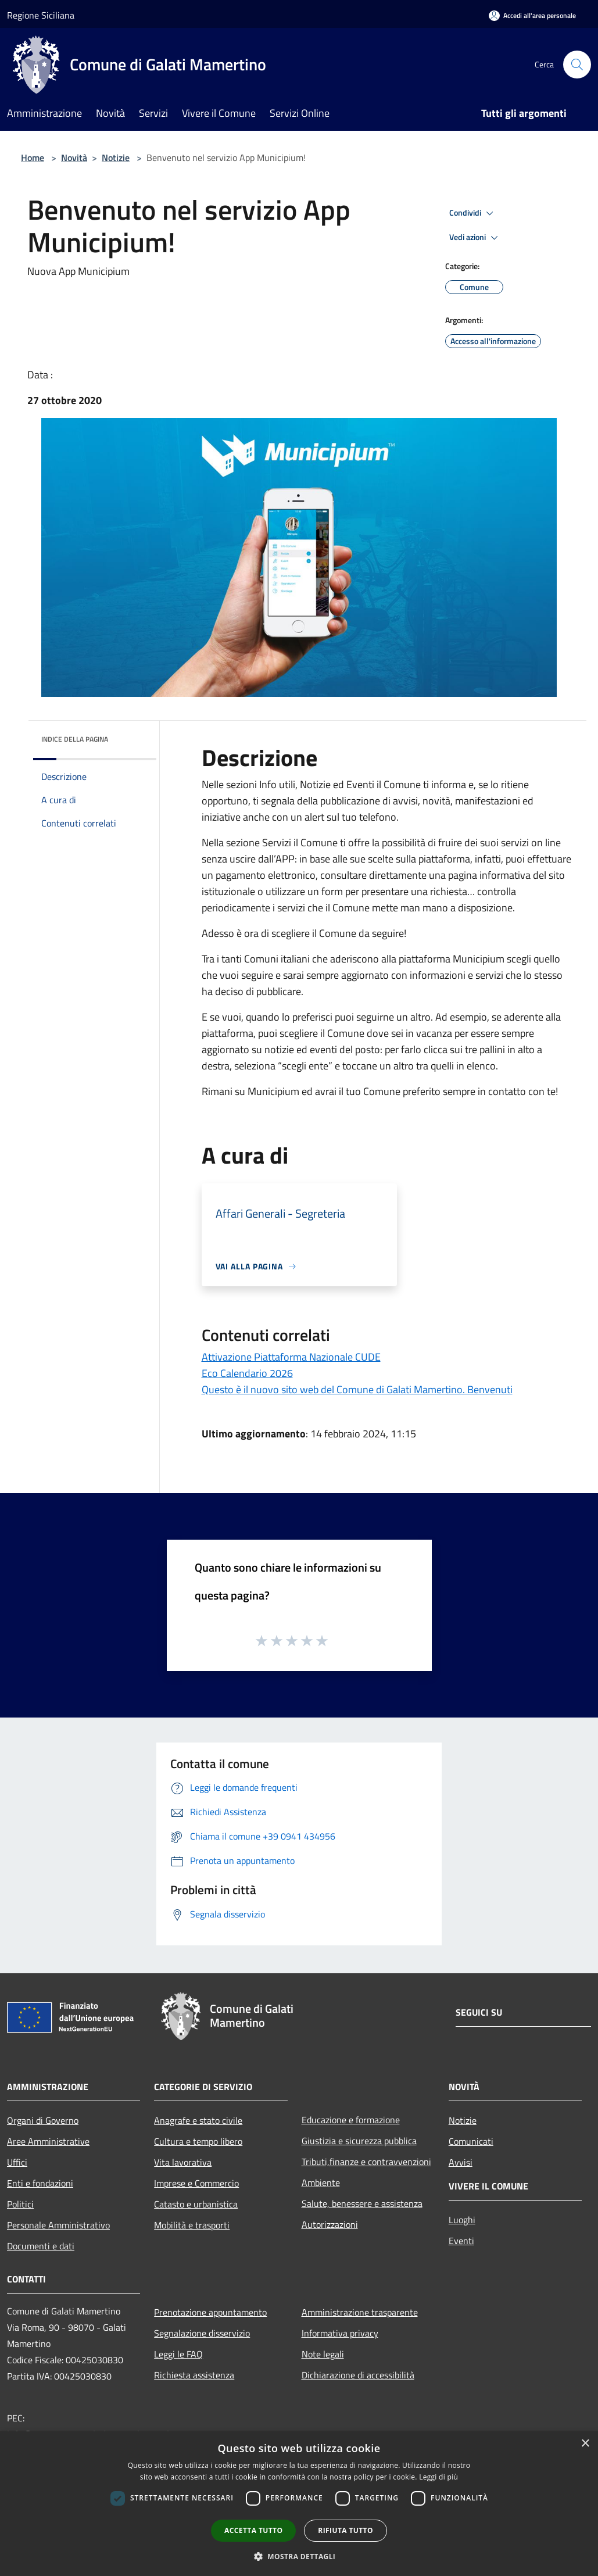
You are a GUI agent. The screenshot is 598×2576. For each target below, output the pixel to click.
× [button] (585, 2443)
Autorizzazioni (330, 2224)
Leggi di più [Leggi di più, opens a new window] (438, 2477)
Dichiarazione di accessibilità (358, 2375)
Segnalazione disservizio (202, 2333)
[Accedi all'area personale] (532, 15)
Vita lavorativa (183, 2162)
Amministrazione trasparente (360, 2312)
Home (32, 157)
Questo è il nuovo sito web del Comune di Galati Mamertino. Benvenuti (357, 1389)
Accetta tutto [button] (253, 2530)
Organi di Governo (42, 2120)
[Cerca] (577, 64)
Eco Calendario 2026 (247, 1373)
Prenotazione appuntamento (210, 2312)
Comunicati (471, 2141)
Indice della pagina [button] (74, 739)
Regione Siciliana (40, 15)
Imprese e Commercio (196, 2183)
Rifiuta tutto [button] (345, 2530)
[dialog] (299, 2503)
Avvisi (460, 2162)
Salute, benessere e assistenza (362, 2203)
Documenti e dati (40, 2246)
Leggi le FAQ (178, 2354)
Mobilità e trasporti (192, 2225)
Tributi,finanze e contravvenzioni (366, 2162)
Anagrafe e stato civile (198, 2120)
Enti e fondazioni (40, 2183)
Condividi (473, 213)
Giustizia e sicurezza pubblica (359, 2141)
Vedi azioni (475, 238)
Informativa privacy (340, 2333)
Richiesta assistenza (194, 2375)
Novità (74, 157)
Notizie (116, 157)
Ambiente (321, 2182)
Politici (20, 2204)
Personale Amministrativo (58, 2225)
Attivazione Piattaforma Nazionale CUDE (291, 1357)
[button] (299, 2556)
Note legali (323, 2354)
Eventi (461, 2241)
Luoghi (462, 2220)
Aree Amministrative (48, 2141)
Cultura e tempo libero (198, 2141)
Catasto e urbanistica (196, 2204)
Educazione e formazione (351, 2120)
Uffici (17, 2162)
